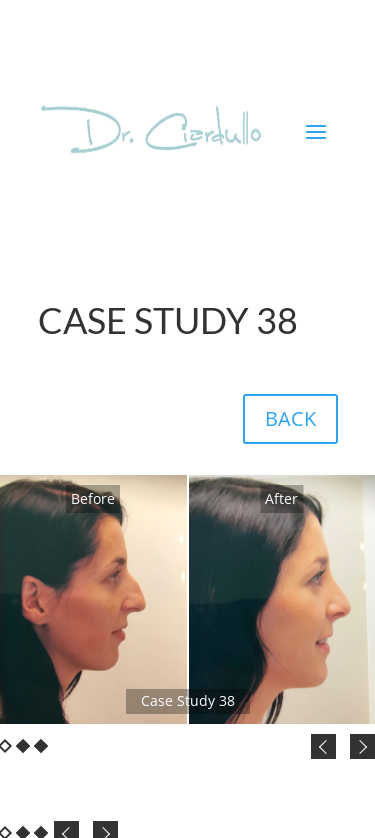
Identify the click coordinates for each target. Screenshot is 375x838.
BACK (290, 418)
